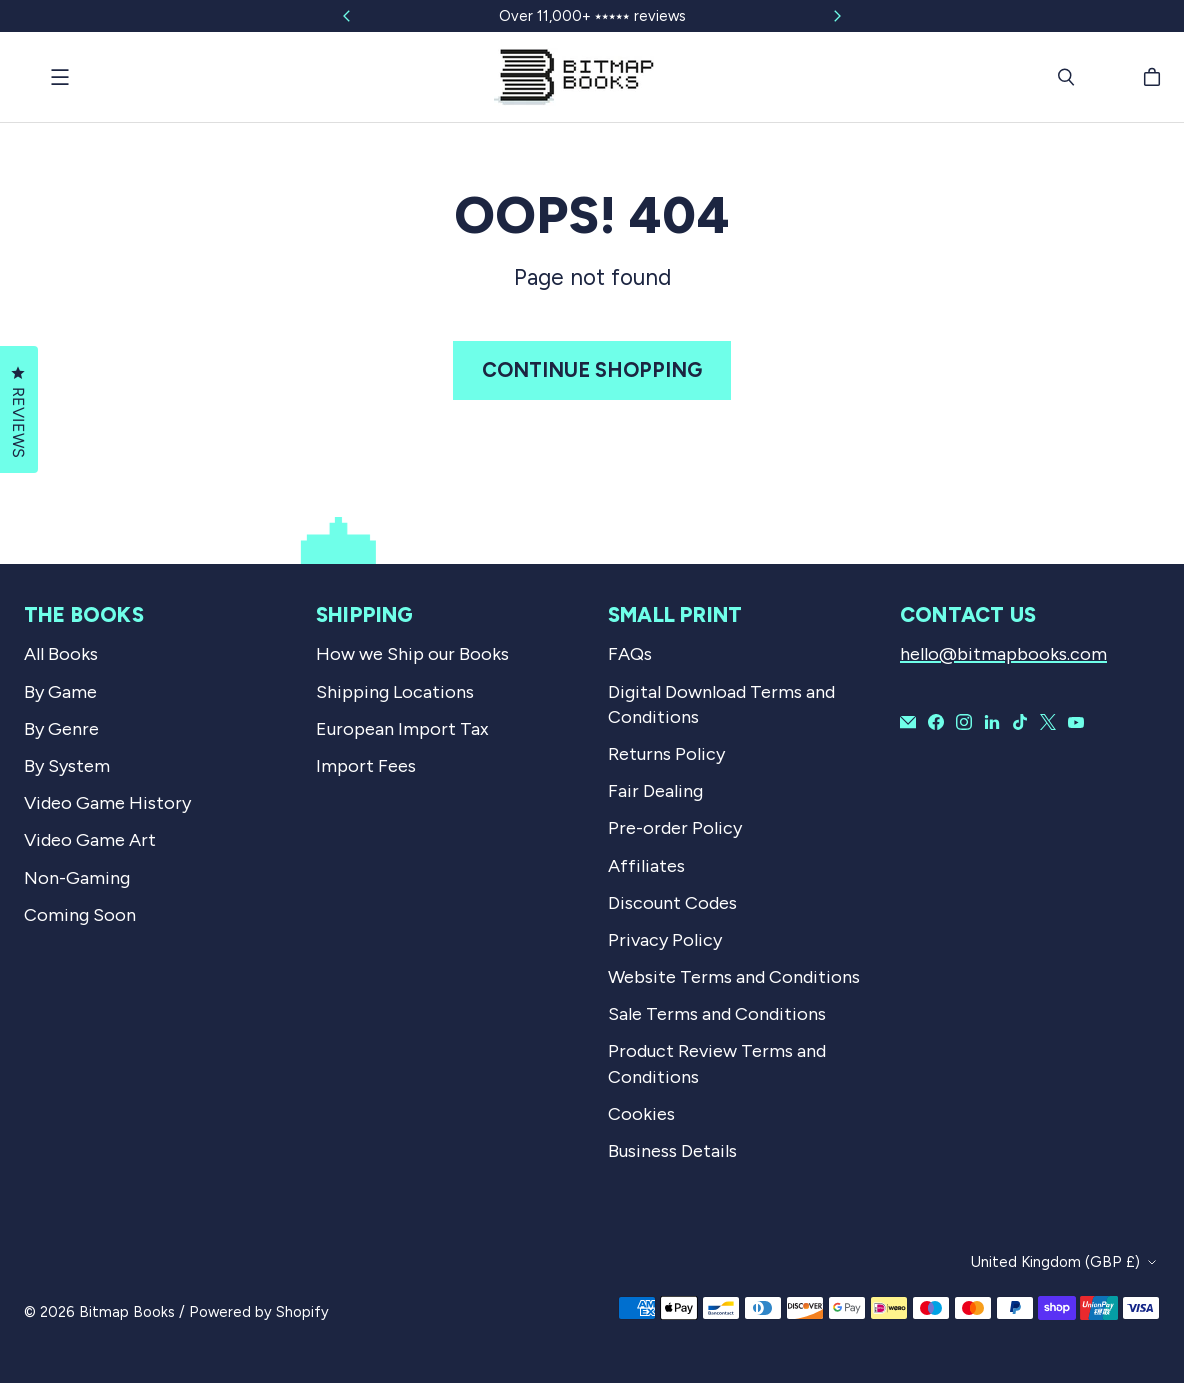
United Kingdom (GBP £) (1055, 1262)
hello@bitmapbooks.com (1003, 654)
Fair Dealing (655, 791)
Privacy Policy (665, 940)
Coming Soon (80, 915)
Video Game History (107, 803)
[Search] (1066, 77)
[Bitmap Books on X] (1048, 722)
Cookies (641, 1114)
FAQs (630, 654)
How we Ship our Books (412, 654)
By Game (60, 692)
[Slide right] (837, 16)
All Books (61, 654)
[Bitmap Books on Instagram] (964, 722)
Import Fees (366, 766)
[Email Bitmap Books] (908, 722)
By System (67, 766)
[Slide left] (347, 16)
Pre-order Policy (675, 828)
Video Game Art (90, 840)
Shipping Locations (395, 692)
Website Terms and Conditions (734, 977)
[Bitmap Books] (574, 77)
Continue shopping (592, 370)
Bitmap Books (127, 1312)
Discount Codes (672, 903)
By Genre (61, 729)
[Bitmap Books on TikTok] (1020, 722)
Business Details (672, 1151)
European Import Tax (402, 729)
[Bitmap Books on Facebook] (936, 722)
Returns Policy (666, 754)
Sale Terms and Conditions (717, 1014)
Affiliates (646, 866)
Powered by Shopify (259, 1312)
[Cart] (1155, 77)
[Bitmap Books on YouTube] (1076, 722)
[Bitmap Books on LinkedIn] (992, 722)
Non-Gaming (77, 878)
